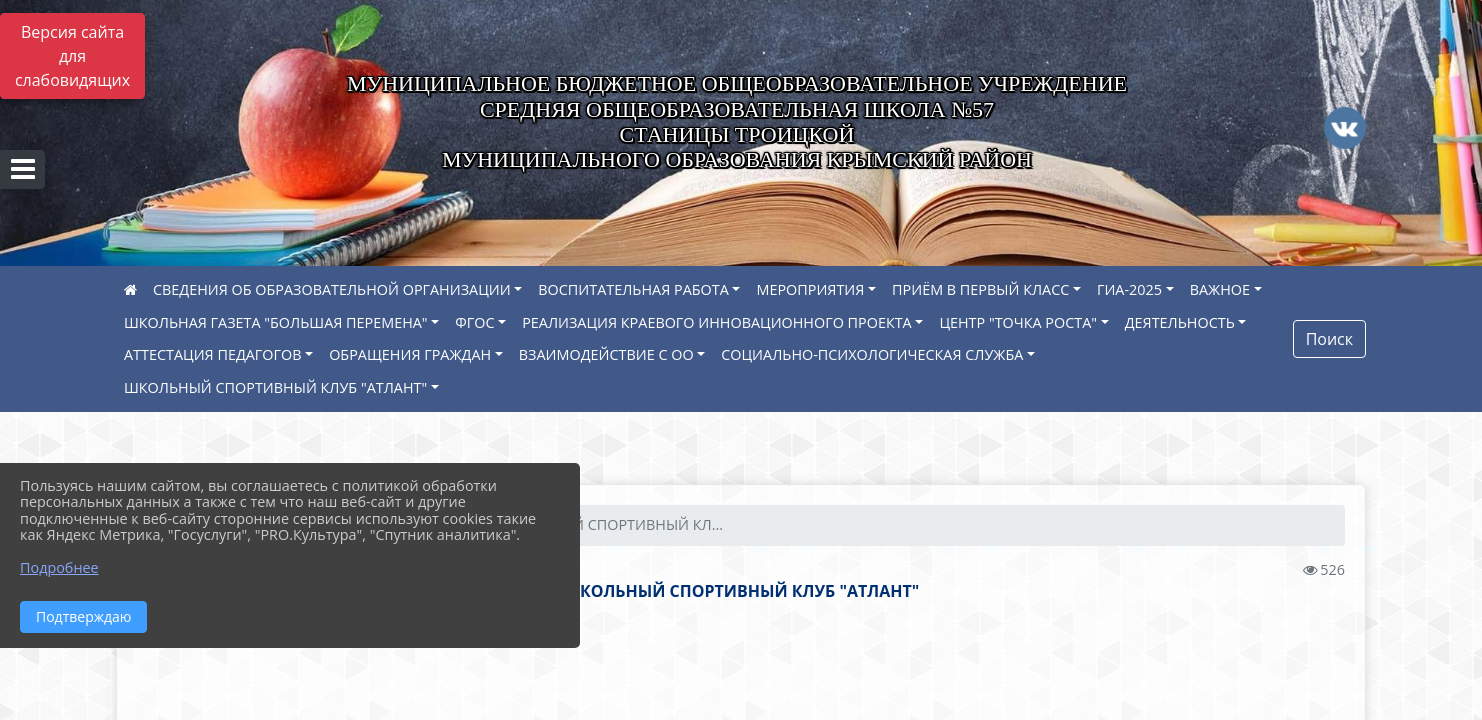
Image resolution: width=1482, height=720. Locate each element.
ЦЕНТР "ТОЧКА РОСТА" (1018, 322)
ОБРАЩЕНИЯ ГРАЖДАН (410, 354)
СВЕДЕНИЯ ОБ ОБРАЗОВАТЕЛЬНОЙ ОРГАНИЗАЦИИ (332, 289)
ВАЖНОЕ (1220, 289)
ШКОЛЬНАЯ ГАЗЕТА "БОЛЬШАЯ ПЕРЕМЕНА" (276, 322)
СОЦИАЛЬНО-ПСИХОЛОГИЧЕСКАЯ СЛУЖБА (872, 354)
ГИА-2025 (1129, 289)
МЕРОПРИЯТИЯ (810, 289)
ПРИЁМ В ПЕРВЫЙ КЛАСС (980, 289)
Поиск (1329, 339)
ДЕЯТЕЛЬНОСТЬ (1180, 322)
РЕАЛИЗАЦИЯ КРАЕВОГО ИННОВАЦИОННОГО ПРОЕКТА (717, 322)
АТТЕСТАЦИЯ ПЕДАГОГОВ (213, 354)
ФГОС (474, 322)
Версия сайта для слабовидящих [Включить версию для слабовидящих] (72, 56)
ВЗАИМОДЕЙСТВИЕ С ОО (606, 354)
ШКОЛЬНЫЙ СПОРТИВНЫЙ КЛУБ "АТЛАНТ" (275, 387)
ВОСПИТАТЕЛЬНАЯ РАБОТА (633, 289)
